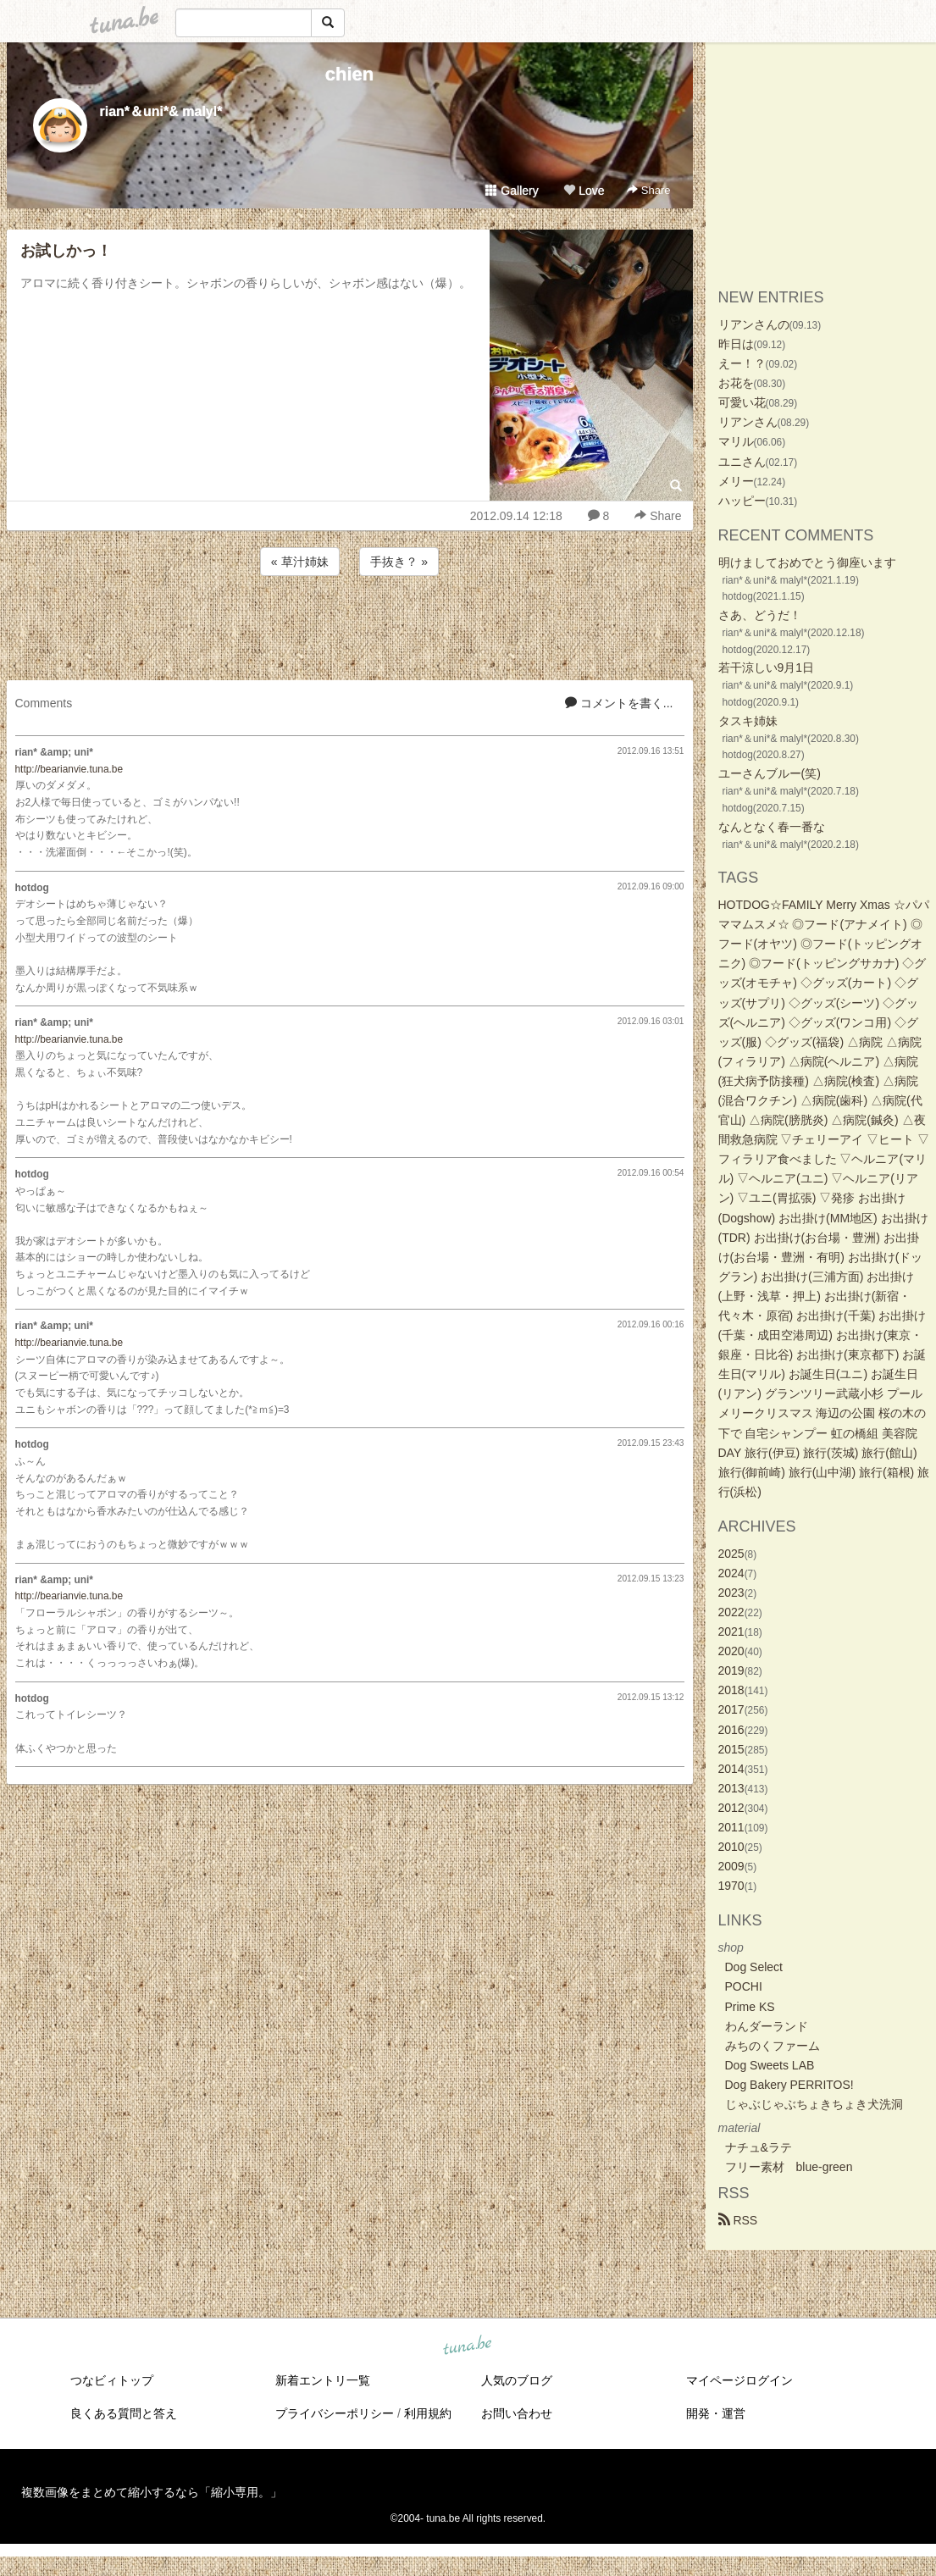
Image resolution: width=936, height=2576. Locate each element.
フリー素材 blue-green (789, 2167)
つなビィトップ (111, 2380)
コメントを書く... (619, 703)
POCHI (743, 1986)
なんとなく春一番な (771, 827)
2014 (731, 1769)
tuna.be (467, 2346)
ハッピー (742, 500)
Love (583, 190)
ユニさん (742, 461)
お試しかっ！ (66, 250)
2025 (731, 1553)
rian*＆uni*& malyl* (161, 111)
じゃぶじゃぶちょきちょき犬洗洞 (814, 2104)
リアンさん (748, 422)
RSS (738, 2220)
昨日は (736, 344)
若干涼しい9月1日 (766, 667)
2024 (731, 1573)
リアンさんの (753, 324)
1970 (731, 1885)
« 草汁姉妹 (300, 561)
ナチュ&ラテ (758, 2147)
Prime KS (750, 2007)
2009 (731, 1866)
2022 (731, 1612)
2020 (731, 1651)
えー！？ (742, 363)
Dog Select (754, 1967)
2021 (731, 1631)
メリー (736, 481)
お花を (736, 383)
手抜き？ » (399, 561)
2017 (731, 1709)
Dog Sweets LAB (770, 2065)
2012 (731, 1807)
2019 (731, 1670)
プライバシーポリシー (334, 2413)
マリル (736, 441)
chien (349, 74)
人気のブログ (516, 2380)
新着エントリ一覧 (322, 2380)
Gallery (511, 190)
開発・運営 (715, 2413)
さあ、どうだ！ (759, 615)
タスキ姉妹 (748, 721)
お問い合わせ (516, 2413)
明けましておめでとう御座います (807, 562)
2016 (731, 1730)
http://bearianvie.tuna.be (69, 769)
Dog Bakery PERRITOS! (789, 2084)
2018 (731, 1690)
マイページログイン (739, 2380)
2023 (731, 1592)
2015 (731, 1749)
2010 (731, 1846)
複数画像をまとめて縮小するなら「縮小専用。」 (151, 2492)
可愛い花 (742, 402)
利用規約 (427, 2413)
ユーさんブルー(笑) (769, 773)
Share (648, 190)
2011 (731, 1827)
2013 (731, 1788)
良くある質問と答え (123, 2413)
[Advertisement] (350, 625)
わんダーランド (766, 2026)
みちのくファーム (772, 2045)
